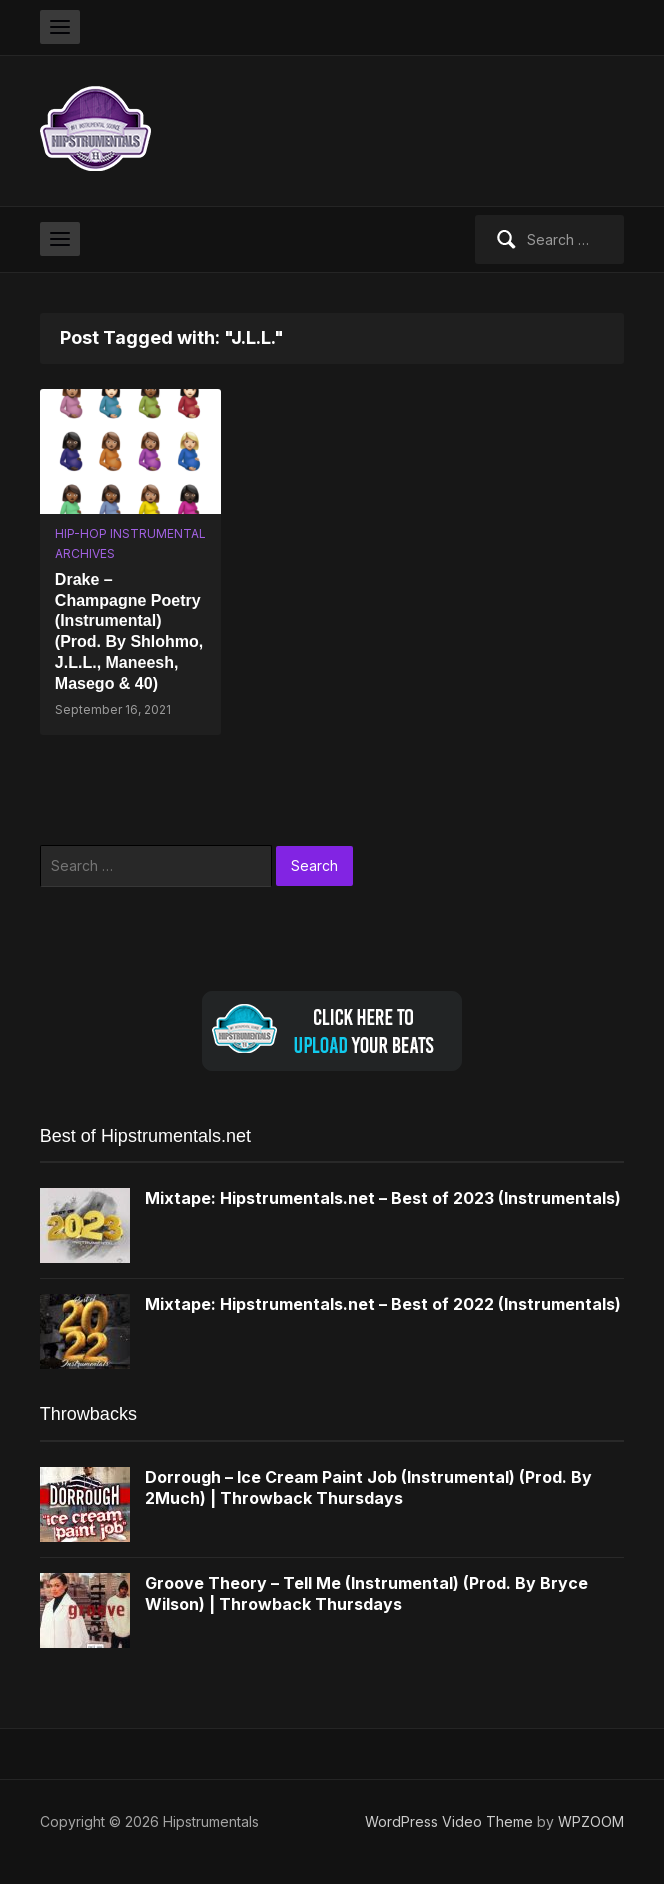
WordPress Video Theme (449, 1821)
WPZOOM (591, 1821)
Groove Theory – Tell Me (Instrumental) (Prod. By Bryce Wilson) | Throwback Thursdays (366, 1593)
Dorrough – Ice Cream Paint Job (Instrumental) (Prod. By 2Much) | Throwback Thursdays (368, 1487)
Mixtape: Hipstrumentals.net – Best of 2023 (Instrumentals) (383, 1198)
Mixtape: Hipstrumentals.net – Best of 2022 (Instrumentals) (383, 1304)
